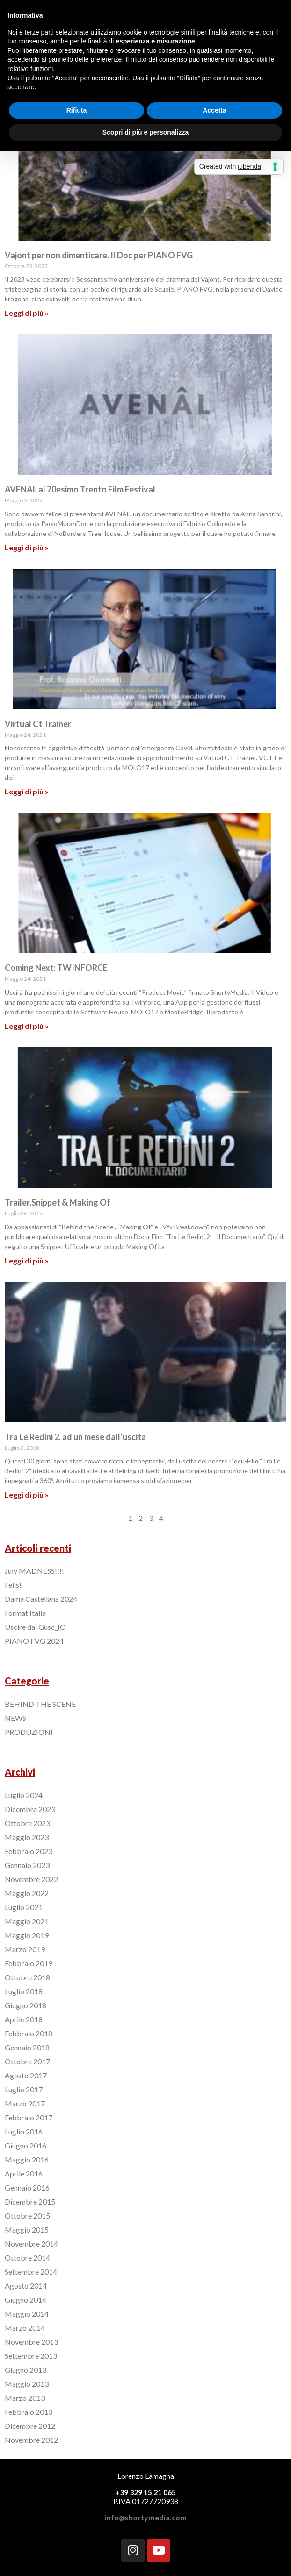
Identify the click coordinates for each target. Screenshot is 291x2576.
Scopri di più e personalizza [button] (145, 132)
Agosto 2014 (26, 2285)
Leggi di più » (27, 312)
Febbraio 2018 (28, 2033)
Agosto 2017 (26, 2075)
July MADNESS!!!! (34, 1570)
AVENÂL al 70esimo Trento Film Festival (80, 489)
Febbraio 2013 (28, 2411)
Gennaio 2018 (27, 2047)
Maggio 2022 (27, 1893)
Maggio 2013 (27, 2383)
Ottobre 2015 (27, 2215)
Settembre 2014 (31, 2271)
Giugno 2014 (25, 2299)
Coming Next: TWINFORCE (56, 968)
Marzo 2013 (25, 2397)
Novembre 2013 (31, 2341)
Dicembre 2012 (30, 2425)
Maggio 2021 (27, 1921)
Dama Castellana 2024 (41, 1598)
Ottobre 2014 (27, 2257)
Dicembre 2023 (30, 1809)
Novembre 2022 (31, 1879)
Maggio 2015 (27, 2229)
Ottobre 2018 (27, 1977)
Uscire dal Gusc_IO (35, 1626)
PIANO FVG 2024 (34, 1640)
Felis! (13, 1584)
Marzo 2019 (25, 1949)
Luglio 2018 (24, 1991)
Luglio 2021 (24, 1907)
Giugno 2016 (25, 2145)
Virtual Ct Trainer (38, 724)
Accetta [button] (214, 110)
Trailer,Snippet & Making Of (57, 1202)
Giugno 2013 (25, 2369)
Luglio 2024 (24, 1795)
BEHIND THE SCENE (40, 1703)
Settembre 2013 (31, 2355)
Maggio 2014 (27, 2313)
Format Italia (25, 1612)
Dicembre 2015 (30, 2201)
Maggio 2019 (27, 1935)
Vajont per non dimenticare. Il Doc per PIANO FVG (99, 255)
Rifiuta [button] (76, 110)
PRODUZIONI (29, 1731)
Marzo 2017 (25, 2103)
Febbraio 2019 (28, 1963)
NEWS (15, 1717)
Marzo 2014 (25, 2327)
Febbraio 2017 (28, 2117)
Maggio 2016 (27, 2159)
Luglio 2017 (24, 2089)
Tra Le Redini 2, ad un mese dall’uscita (75, 1437)
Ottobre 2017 (27, 2061)
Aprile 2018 (24, 2019)
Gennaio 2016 (27, 2187)
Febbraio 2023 (28, 1851)
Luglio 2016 (24, 2131)
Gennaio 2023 (27, 1865)
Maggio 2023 (27, 1837)
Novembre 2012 (31, 2439)
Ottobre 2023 (27, 1823)
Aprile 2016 (24, 2173)
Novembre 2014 (31, 2243)
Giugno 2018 (25, 2005)
